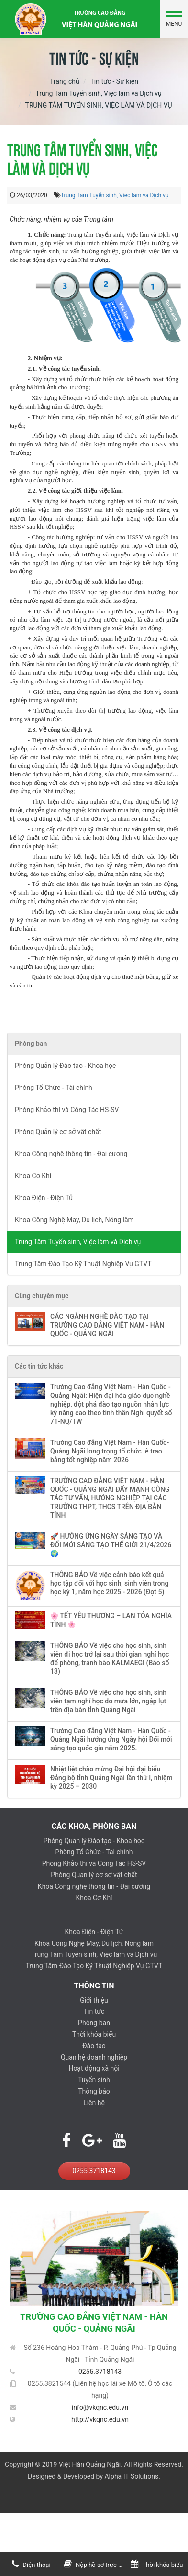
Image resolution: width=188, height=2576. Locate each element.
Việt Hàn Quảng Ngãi (90, 2464)
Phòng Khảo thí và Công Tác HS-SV (67, 1109)
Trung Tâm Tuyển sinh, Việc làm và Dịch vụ (98, 93)
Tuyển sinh (94, 2080)
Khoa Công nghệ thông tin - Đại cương (71, 1153)
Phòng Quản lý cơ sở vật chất (58, 1131)
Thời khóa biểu (94, 2034)
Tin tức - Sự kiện (114, 81)
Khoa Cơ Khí (33, 1176)
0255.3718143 (93, 2171)
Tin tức (94, 2011)
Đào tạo (94, 2046)
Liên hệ (94, 2103)
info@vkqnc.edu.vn (100, 2407)
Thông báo (94, 2091)
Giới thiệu (94, 2000)
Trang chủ (64, 81)
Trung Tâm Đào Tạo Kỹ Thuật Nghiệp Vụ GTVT (83, 1264)
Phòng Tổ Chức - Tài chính (53, 1087)
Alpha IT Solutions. (132, 2476)
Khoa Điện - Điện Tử (44, 1198)
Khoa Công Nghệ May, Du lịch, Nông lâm (74, 1220)
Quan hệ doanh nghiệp (94, 2057)
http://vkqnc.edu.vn (100, 2419)
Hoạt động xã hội (93, 2068)
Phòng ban (94, 2023)
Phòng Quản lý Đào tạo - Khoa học (65, 1065)
